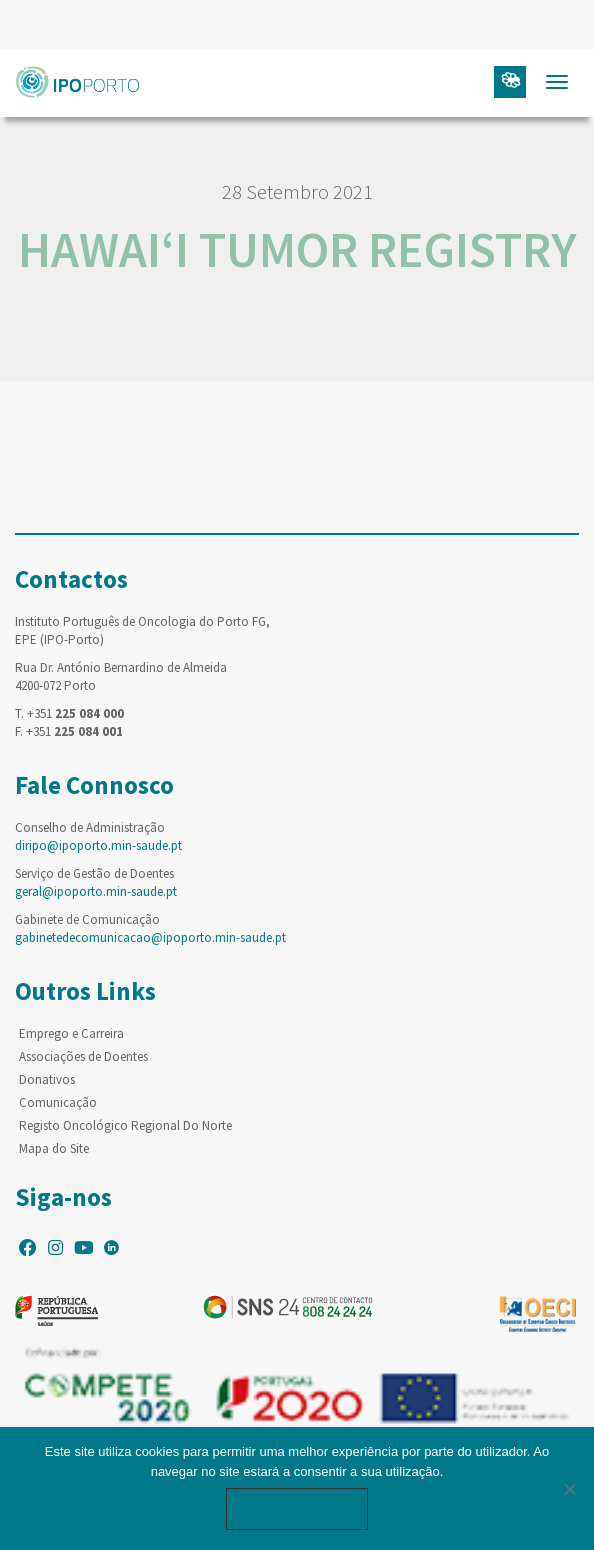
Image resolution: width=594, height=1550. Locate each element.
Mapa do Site (54, 1148)
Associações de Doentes (83, 1056)
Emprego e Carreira (71, 1033)
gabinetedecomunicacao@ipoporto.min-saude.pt (150, 937)
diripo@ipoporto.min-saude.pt (98, 845)
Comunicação (58, 1102)
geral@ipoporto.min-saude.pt (96, 891)
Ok (297, 1508)
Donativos (47, 1079)
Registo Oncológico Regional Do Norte (125, 1125)
